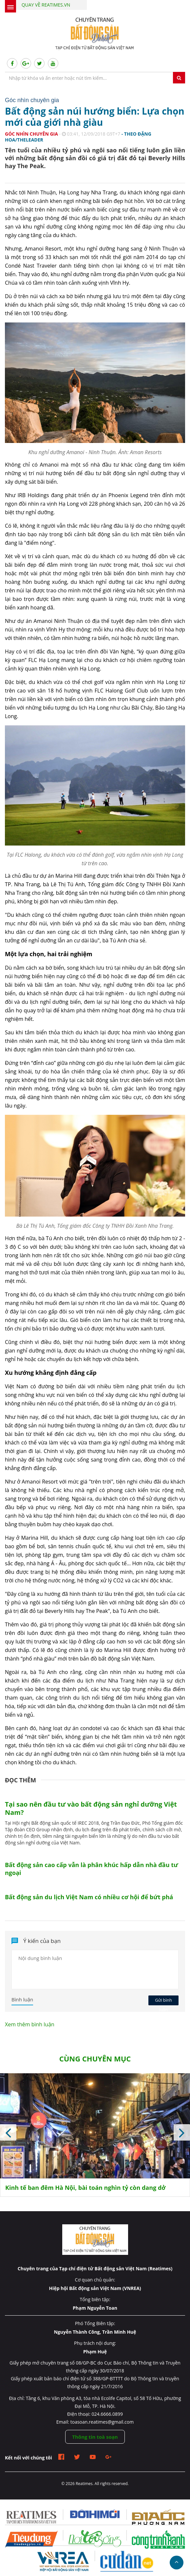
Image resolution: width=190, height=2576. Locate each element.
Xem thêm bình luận (29, 2024)
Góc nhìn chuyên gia (31, 134)
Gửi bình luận (163, 2001)
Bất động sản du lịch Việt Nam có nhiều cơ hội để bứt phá (89, 1897)
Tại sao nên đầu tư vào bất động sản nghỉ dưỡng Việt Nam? (91, 1808)
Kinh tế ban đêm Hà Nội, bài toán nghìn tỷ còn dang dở (85, 2187)
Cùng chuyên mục (95, 2058)
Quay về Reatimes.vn (46, 5)
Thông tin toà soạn (95, 2436)
